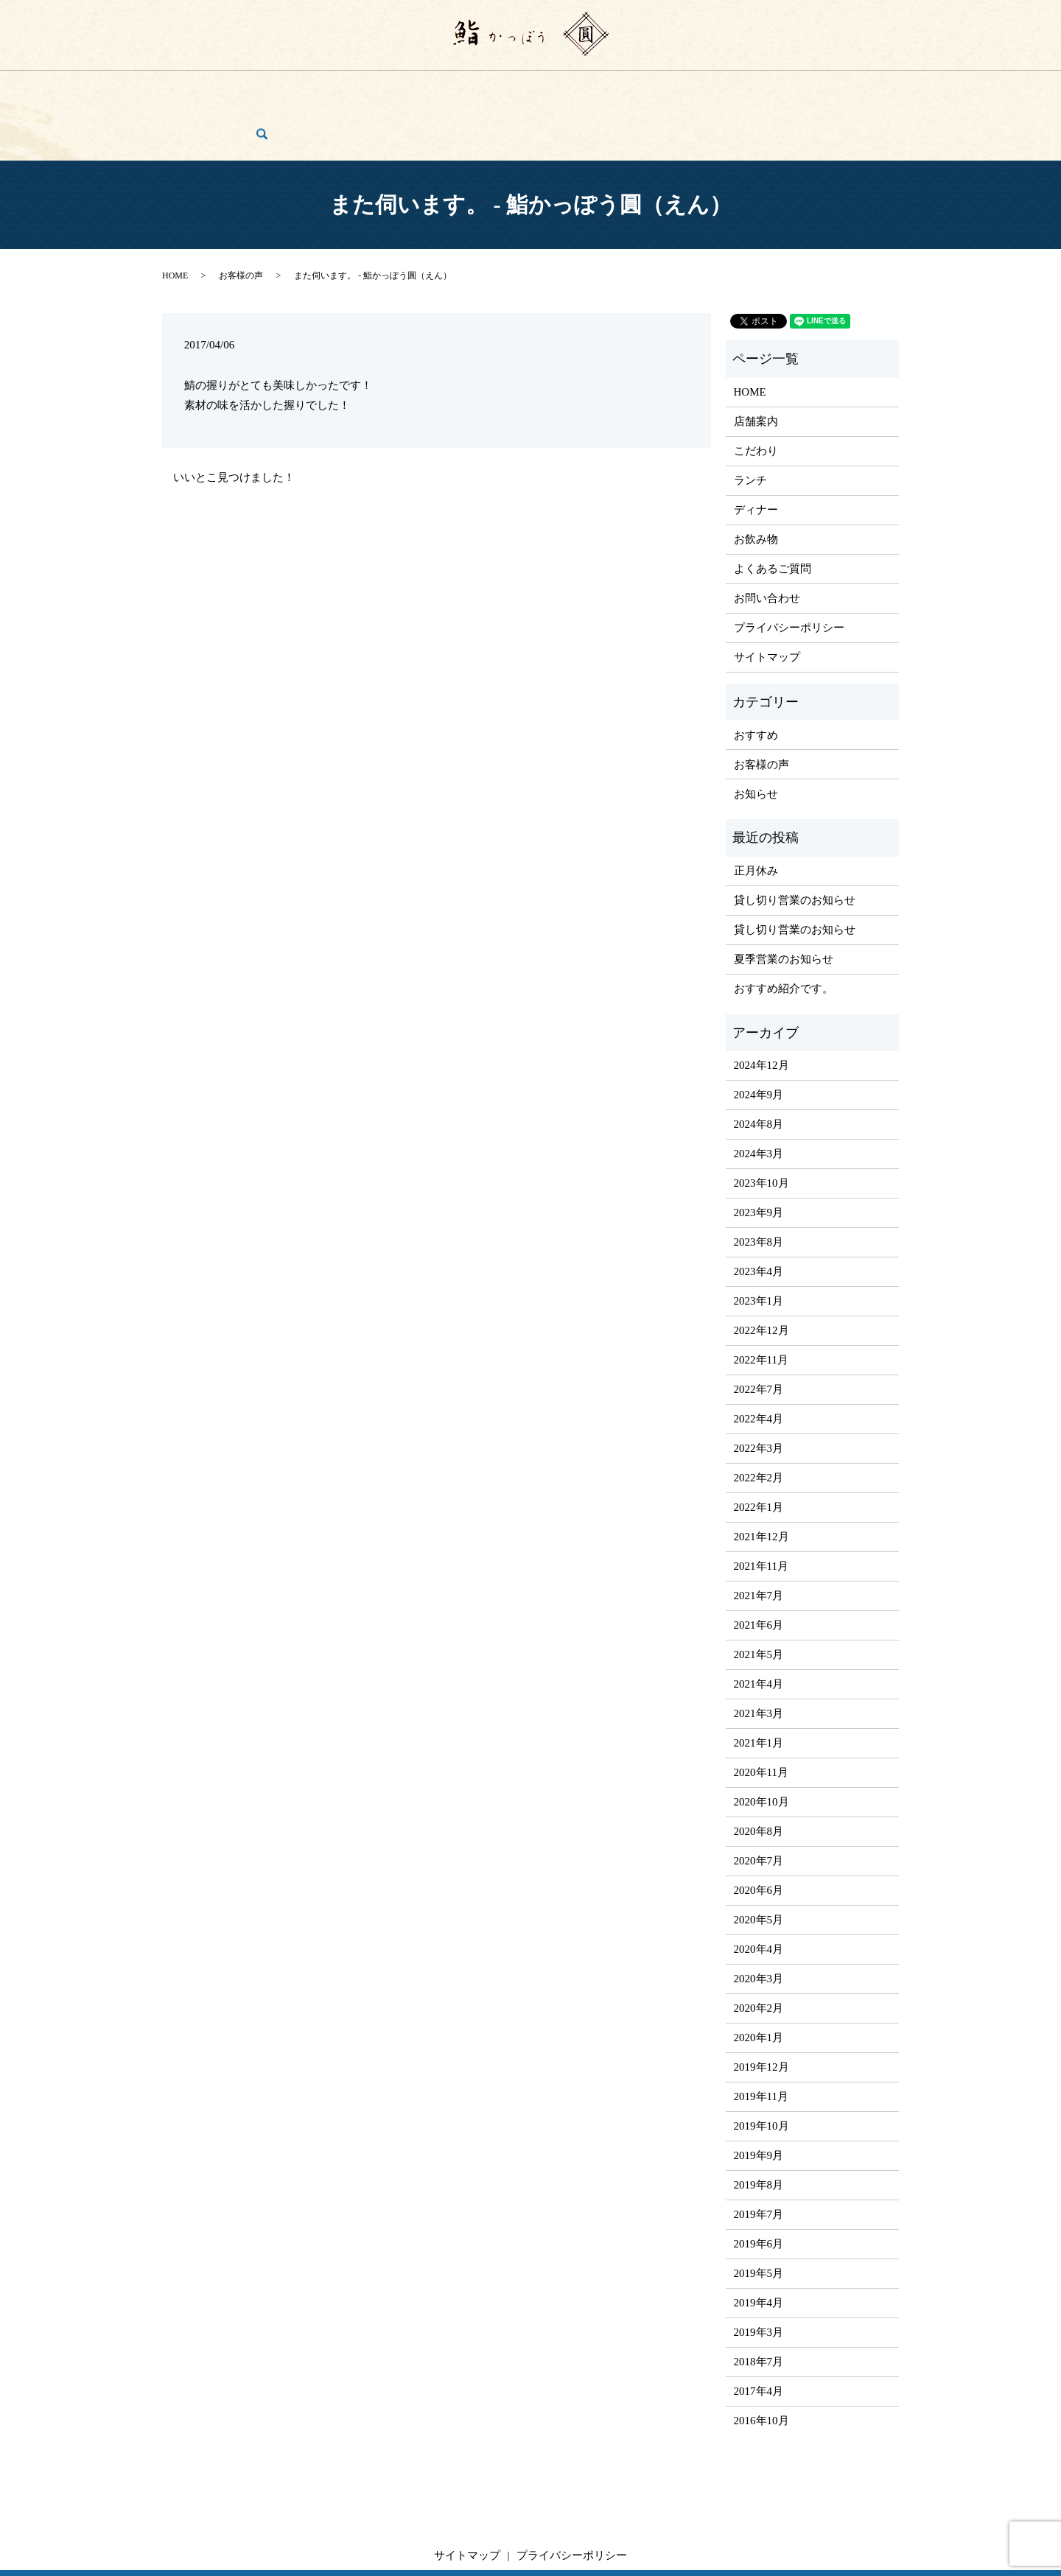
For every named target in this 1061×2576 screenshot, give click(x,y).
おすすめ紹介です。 (783, 932)
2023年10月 (761, 1127)
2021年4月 (759, 1628)
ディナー (431, 86)
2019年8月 (759, 2129)
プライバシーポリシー (789, 572)
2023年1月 (759, 1245)
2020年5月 (759, 1864)
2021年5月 (759, 1598)
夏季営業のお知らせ (783, 902)
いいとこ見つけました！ (234, 421)
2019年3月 (759, 2276)
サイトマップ (767, 601)
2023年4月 (759, 1215)
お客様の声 (746, 86)
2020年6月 (759, 1834)
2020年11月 (761, 1716)
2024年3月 (759, 1097)
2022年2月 (759, 1422)
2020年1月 (759, 1981)
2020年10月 (761, 1746)
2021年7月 (759, 1539)
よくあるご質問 (664, 86)
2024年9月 (759, 1039)
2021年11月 (761, 1510)
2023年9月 (759, 1156)
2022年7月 (759, 1333)
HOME (199, 86)
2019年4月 (759, 2247)
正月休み (756, 814)
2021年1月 (759, 1687)
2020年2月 (759, 1952)
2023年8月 (759, 1186)
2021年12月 (761, 1481)
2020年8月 (759, 1775)
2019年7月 (759, 2158)
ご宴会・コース (571, 86)
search (882, 87)
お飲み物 (493, 86)
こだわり (318, 86)
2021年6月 (759, 1569)
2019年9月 (759, 2099)
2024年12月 (761, 1009)
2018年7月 (759, 2306)
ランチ (375, 86)
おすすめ (756, 678)
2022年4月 (759, 1363)
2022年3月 (759, 1392)
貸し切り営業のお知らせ (794, 843)
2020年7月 (759, 1805)
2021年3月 (759, 1657)
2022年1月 (759, 1451)
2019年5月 (759, 2217)
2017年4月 (759, 2335)
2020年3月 (759, 1923)
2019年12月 (761, 2011)
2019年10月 (761, 2070)
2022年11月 (761, 1304)
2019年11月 (761, 2040)
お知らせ (756, 737)
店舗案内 (256, 86)
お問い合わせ (824, 86)
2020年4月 (759, 1893)
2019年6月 (759, 2188)
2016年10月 (761, 2364)
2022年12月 (761, 1274)
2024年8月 (759, 1068)
